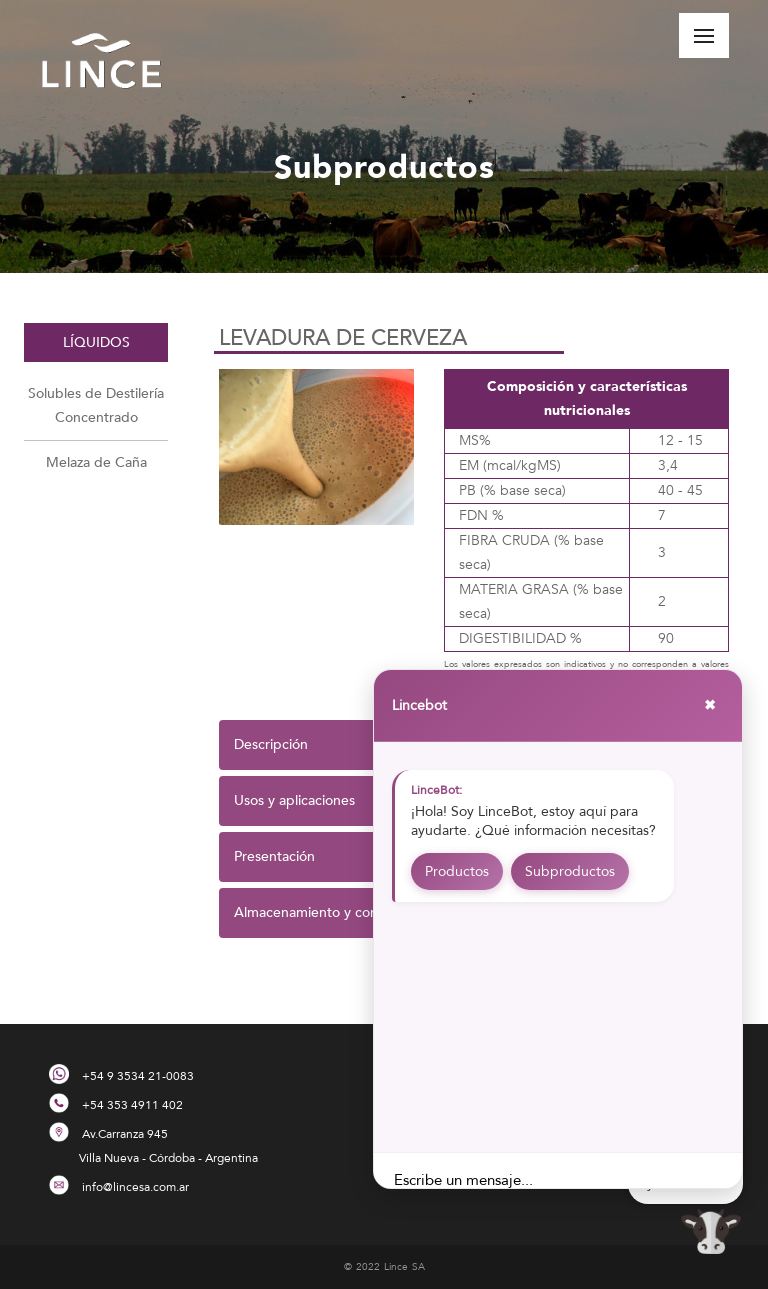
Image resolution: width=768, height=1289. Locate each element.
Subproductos (570, 871)
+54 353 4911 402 (132, 1105)
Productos (457, 871)
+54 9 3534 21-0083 (138, 1076)
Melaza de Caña (96, 462)
